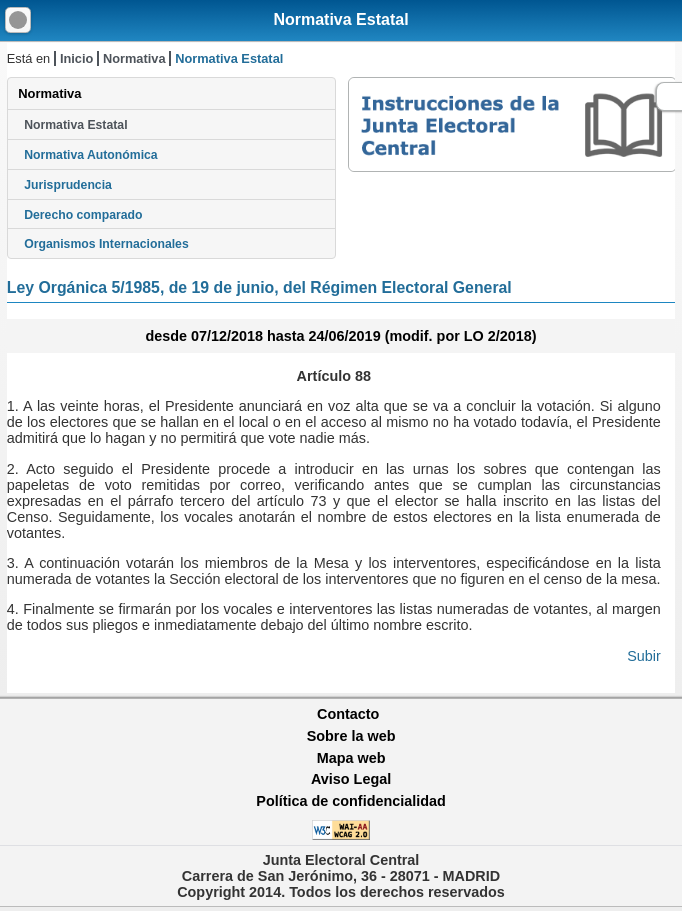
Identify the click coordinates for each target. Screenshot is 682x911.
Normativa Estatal (340, 19)
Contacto (348, 714)
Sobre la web (351, 736)
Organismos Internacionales (106, 244)
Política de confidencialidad (351, 801)
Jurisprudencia (68, 185)
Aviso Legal (351, 779)
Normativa (134, 58)
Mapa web (351, 758)
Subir (644, 656)
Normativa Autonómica (90, 155)
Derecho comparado (83, 215)
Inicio (76, 58)
